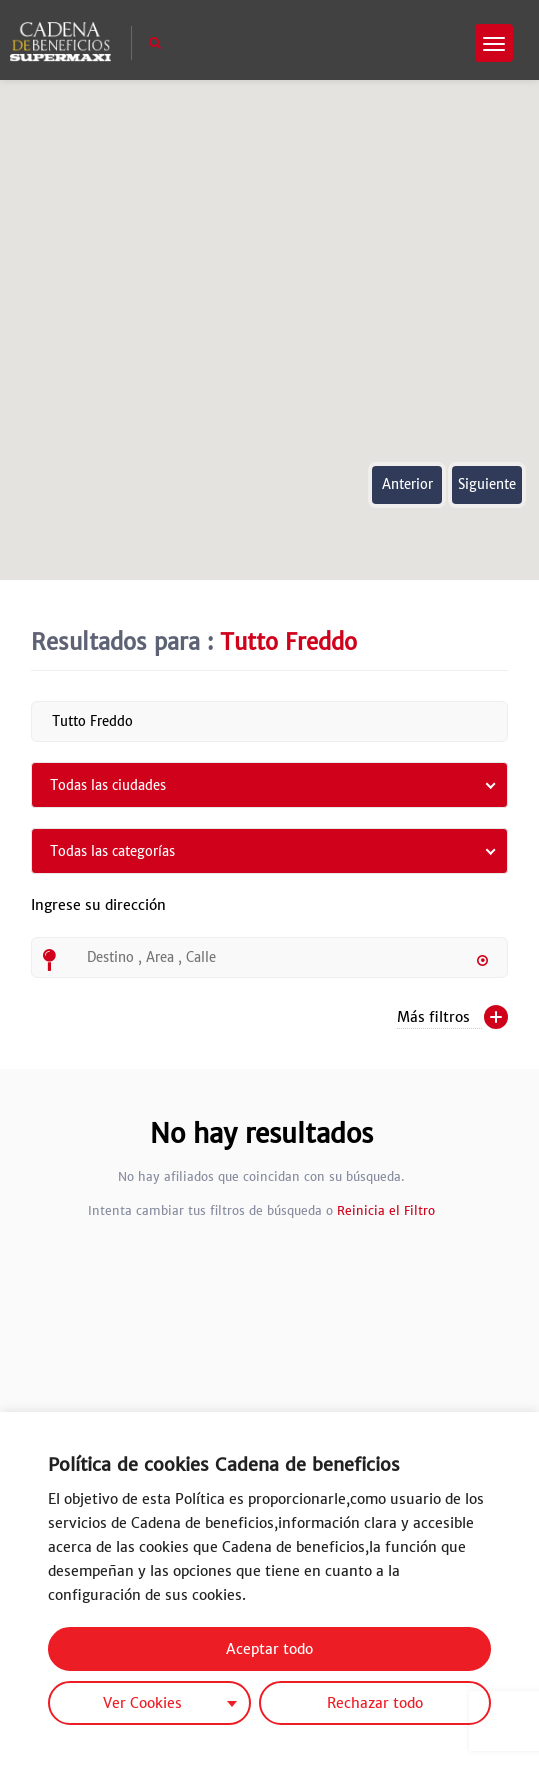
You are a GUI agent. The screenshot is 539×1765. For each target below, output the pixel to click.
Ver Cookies (142, 1703)
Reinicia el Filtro (386, 1210)
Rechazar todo (375, 1703)
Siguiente (487, 484)
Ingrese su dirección (98, 916)
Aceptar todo (269, 1649)
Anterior (407, 484)
